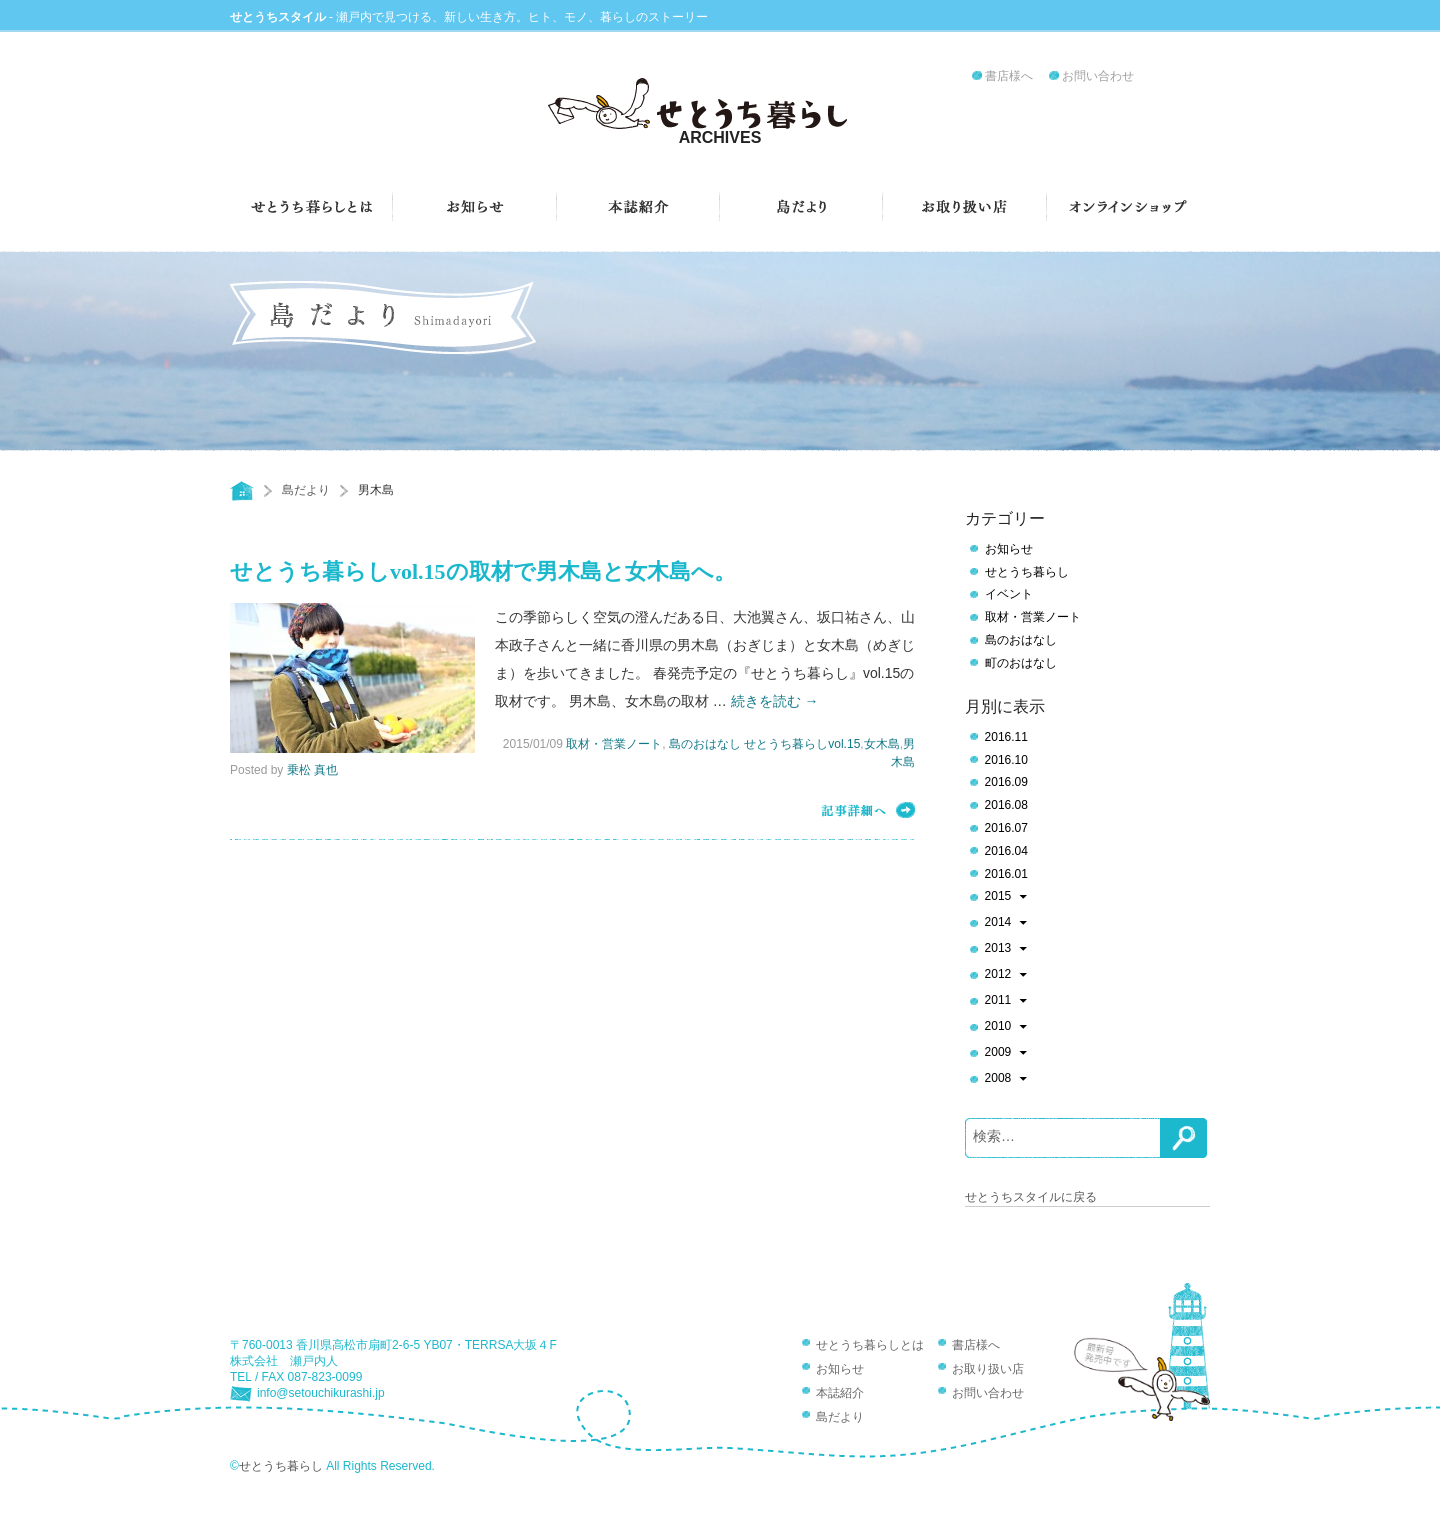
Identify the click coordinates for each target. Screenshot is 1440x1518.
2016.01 (1006, 874)
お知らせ (1009, 549)
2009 (1006, 1054)
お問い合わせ (1098, 76)
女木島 (882, 744)
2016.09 (1006, 782)
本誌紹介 (840, 1393)
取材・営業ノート (614, 744)
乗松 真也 (312, 770)
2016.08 (1006, 805)
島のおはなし (705, 744)
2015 (1006, 898)
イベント (1009, 594)
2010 (1006, 1028)
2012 (1006, 976)
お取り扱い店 (988, 1369)
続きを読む (775, 701)
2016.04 (1006, 851)
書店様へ (1009, 76)
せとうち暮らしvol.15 (802, 744)
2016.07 (1006, 828)
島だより (306, 490)
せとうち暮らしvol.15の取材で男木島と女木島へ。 (483, 571)
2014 (1006, 924)
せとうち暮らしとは (870, 1345)
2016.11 (1006, 737)
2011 (1006, 1002)
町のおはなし (1021, 663)
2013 (1006, 950)
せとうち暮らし (1027, 572)
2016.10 (1006, 760)
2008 (1006, 1080)
